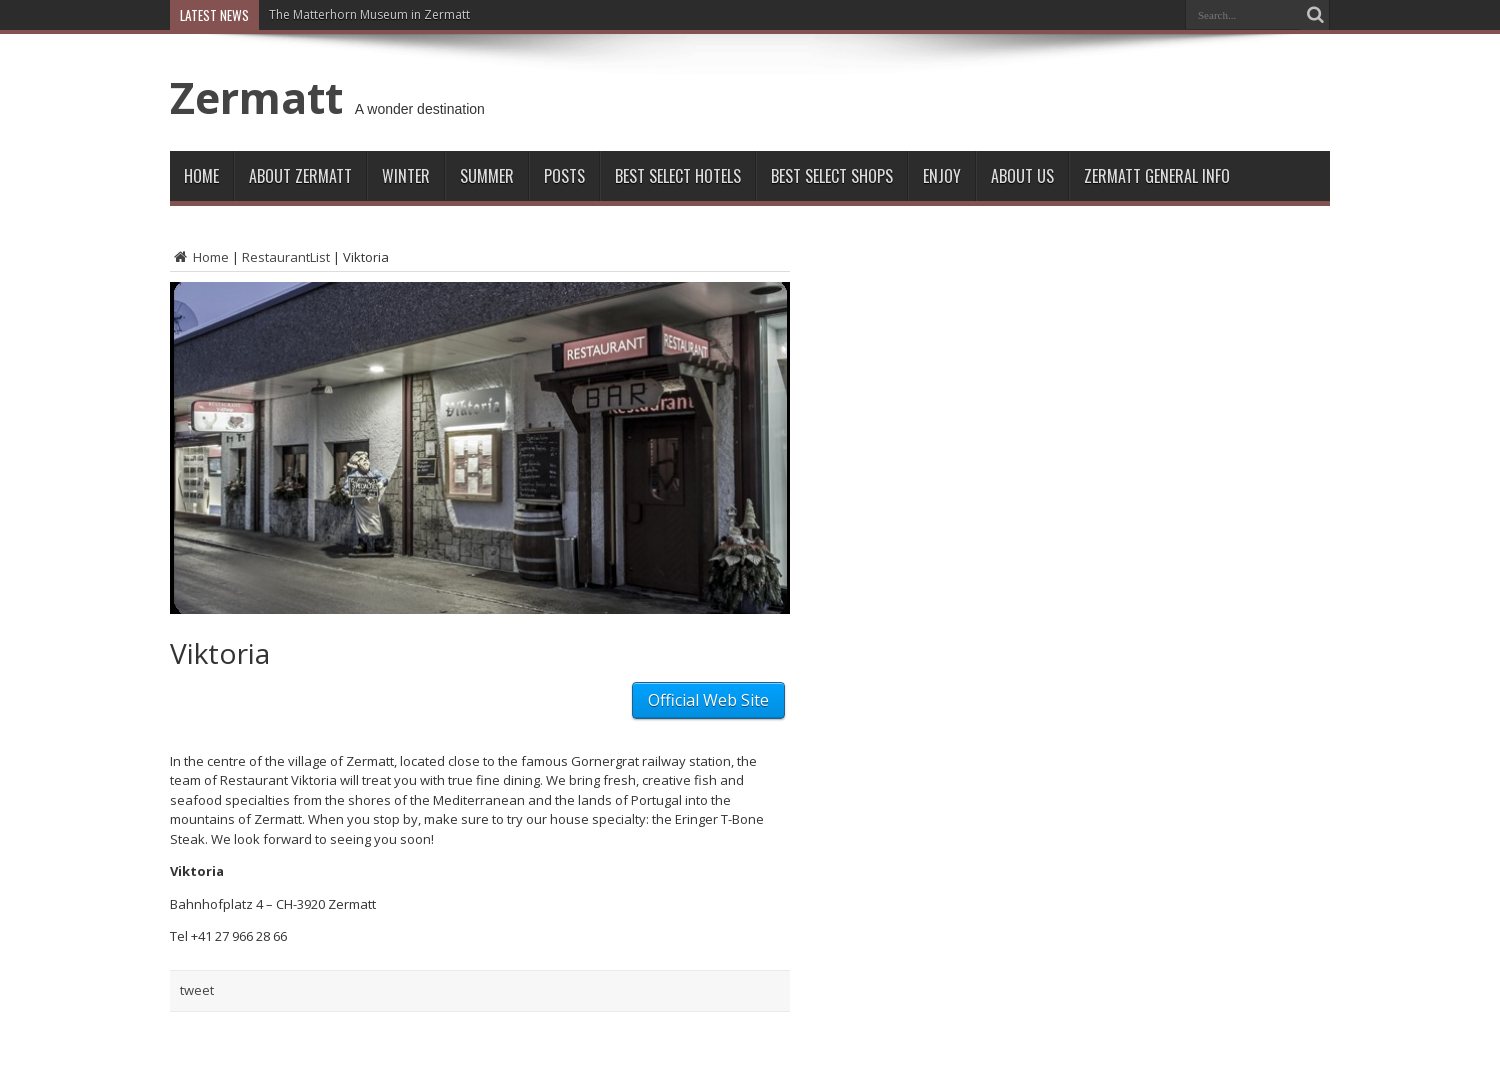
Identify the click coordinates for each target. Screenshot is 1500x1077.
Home (201, 176)
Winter (406, 176)
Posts (564, 176)
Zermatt (256, 97)
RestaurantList (286, 257)
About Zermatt (300, 176)
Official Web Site (708, 700)
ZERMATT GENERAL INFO (1157, 176)
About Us (1022, 176)
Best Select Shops (832, 176)
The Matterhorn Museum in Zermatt (369, 14)
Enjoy (942, 176)
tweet (197, 990)
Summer (487, 176)
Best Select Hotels (678, 176)
